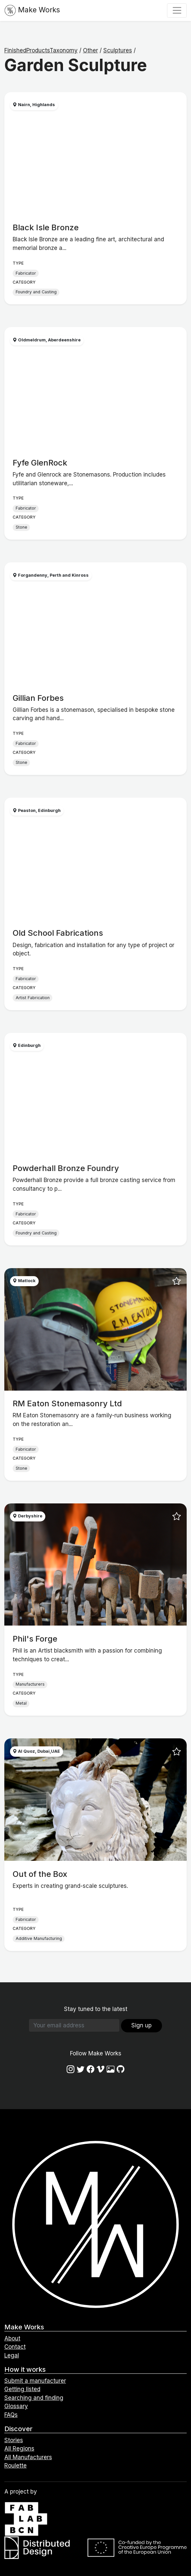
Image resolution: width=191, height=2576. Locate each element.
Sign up (141, 2025)
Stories (13, 2440)
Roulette (15, 2465)
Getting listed (22, 2389)
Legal (11, 2355)
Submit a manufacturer (35, 2380)
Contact (15, 2346)
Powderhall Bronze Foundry (66, 1168)
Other (90, 50)
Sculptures (117, 50)
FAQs (11, 2414)
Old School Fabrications (58, 933)
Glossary (16, 2406)
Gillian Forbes (38, 698)
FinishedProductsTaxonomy (41, 50)
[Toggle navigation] (177, 10)
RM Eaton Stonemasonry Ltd (67, 1403)
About (12, 2338)
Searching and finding (33, 2397)
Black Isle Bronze (46, 227)
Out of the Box (40, 1874)
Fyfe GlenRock (40, 463)
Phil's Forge (35, 1639)
